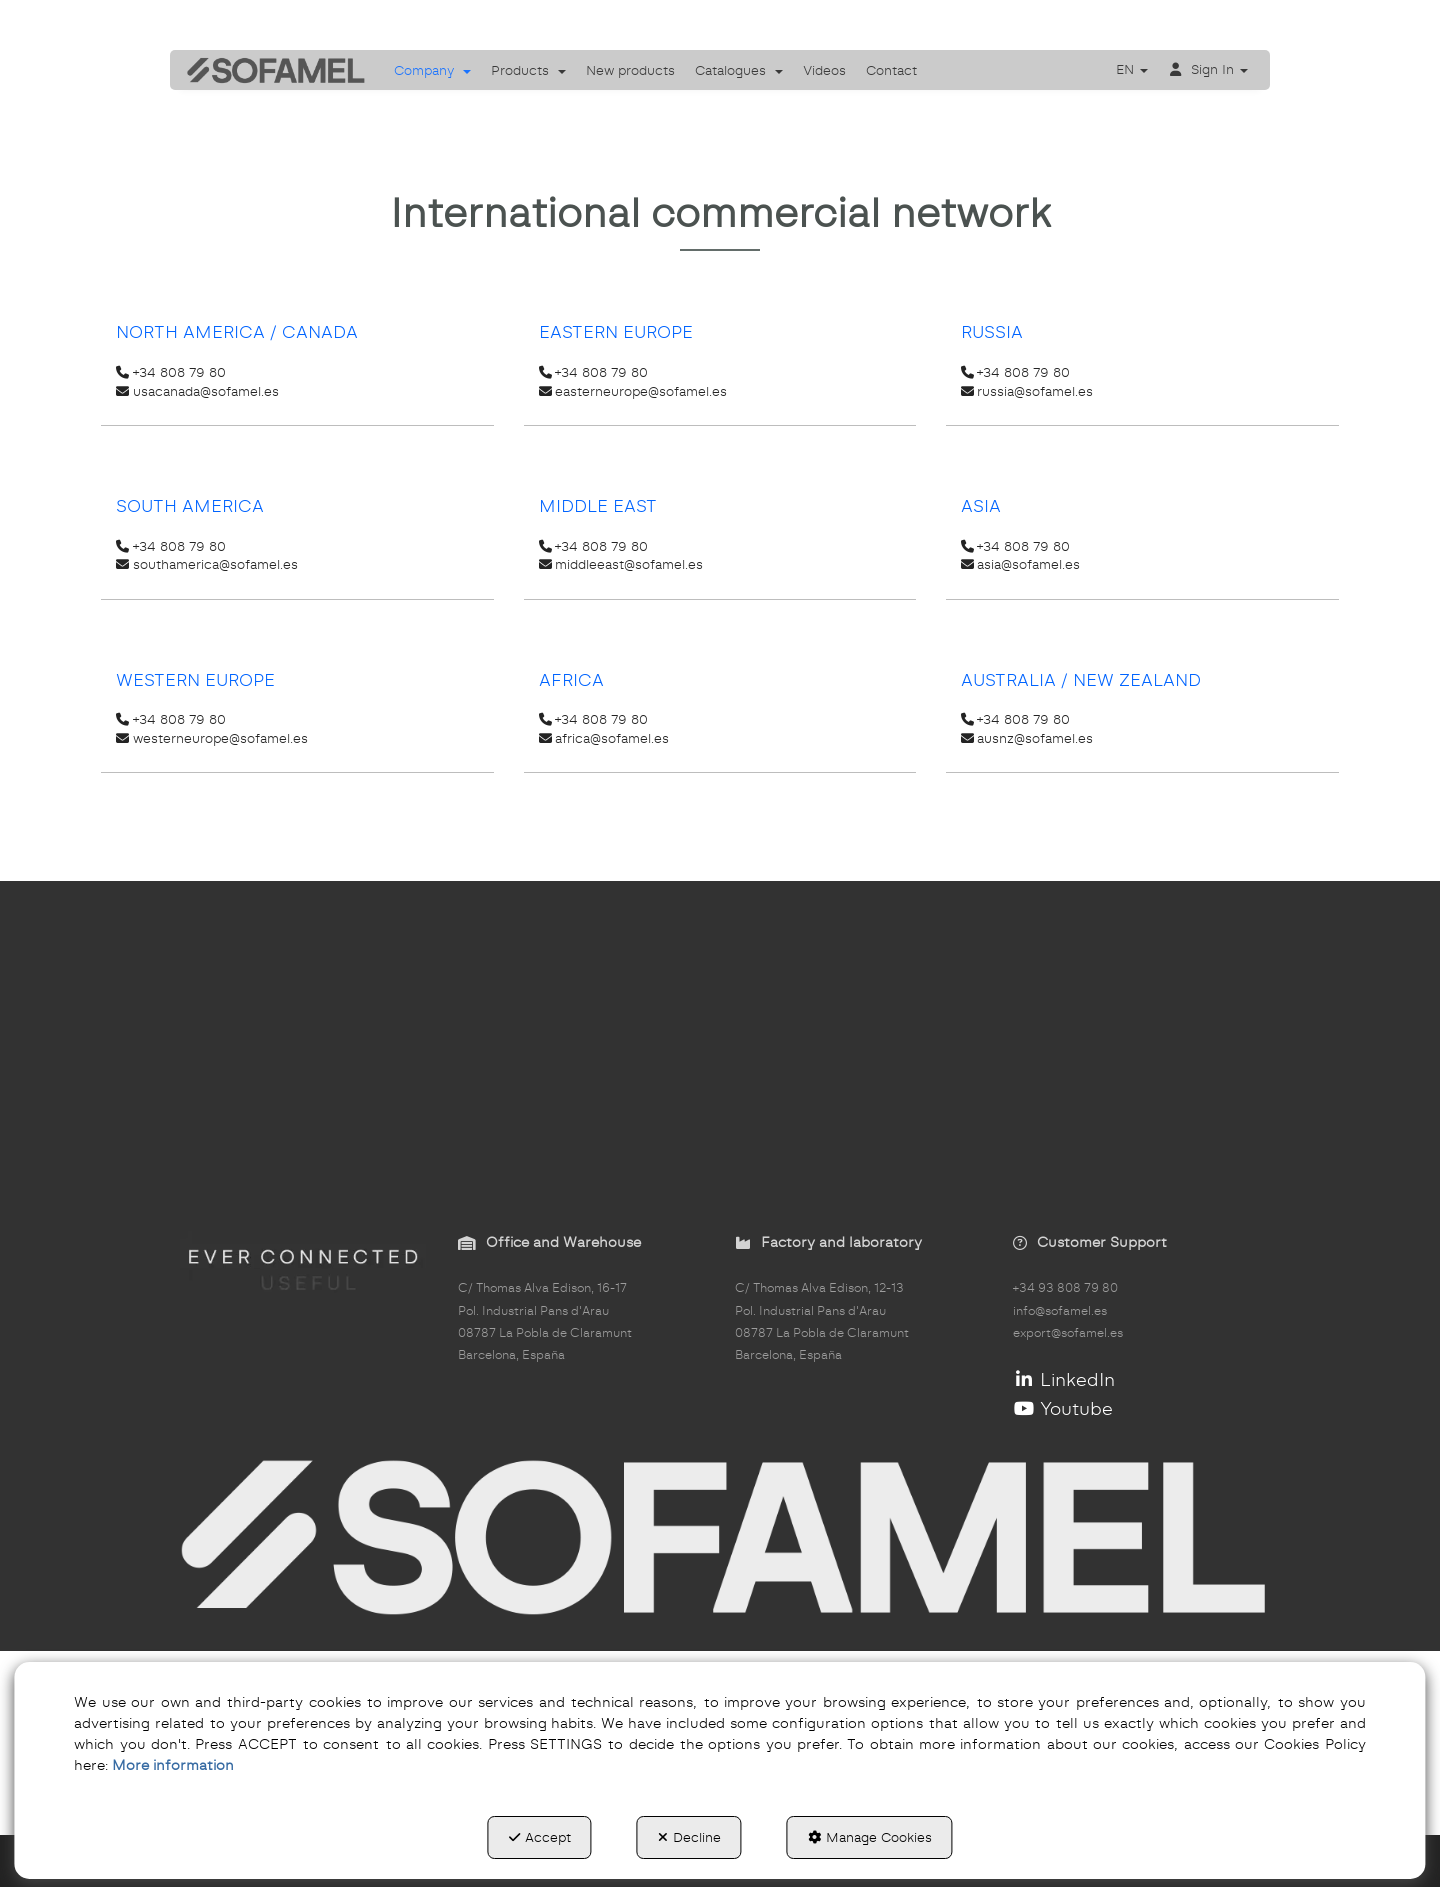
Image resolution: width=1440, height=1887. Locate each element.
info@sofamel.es (1060, 1311)
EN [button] (1132, 69)
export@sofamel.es (1068, 1333)
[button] (269, 70)
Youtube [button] (1063, 1408)
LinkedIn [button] (1064, 1379)
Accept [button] (540, 1837)
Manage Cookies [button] (870, 1837)
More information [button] (173, 1765)
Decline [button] (689, 1837)
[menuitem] (432, 70)
